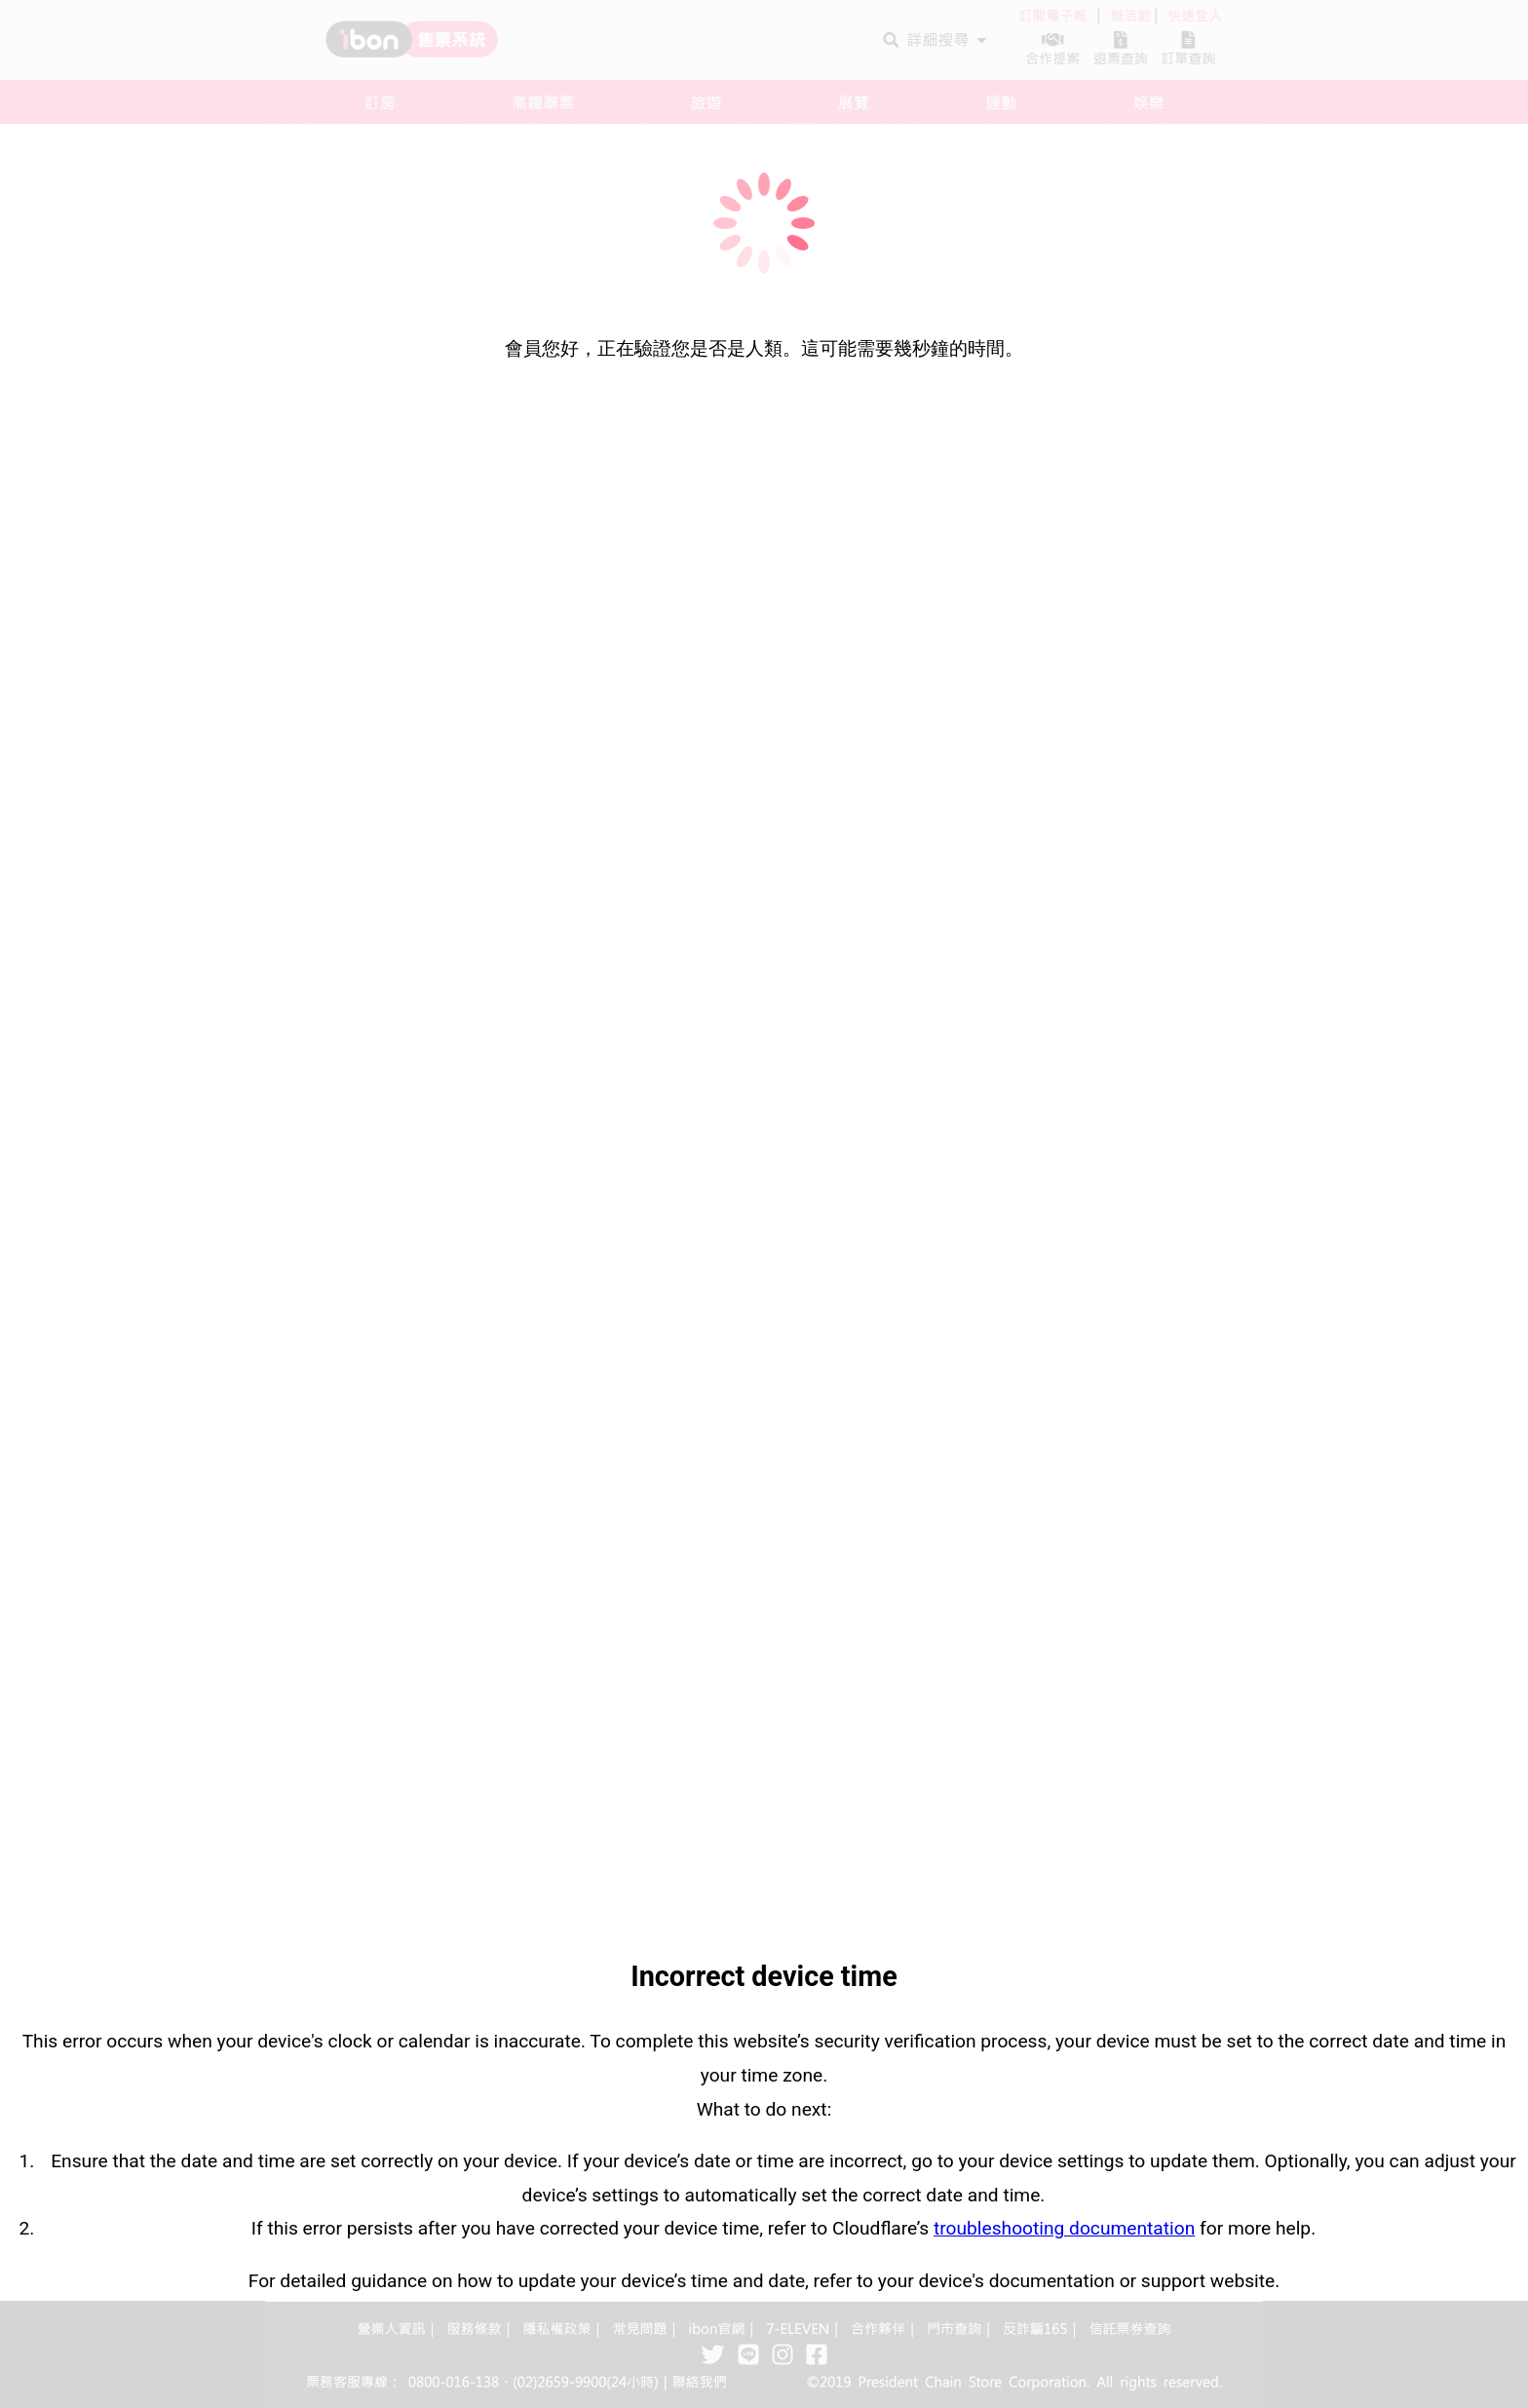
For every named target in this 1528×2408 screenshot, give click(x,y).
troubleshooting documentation (1064, 2228)
